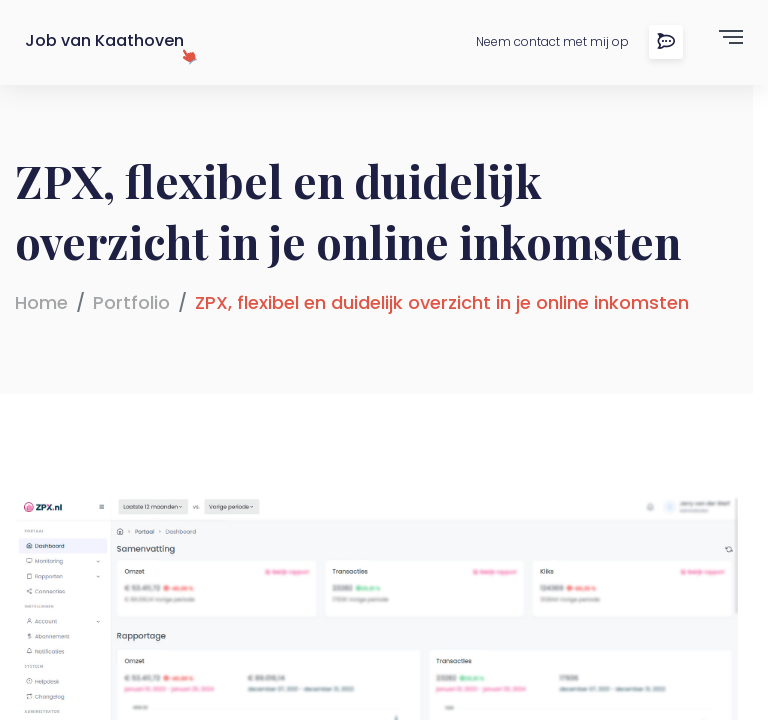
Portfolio (131, 302)
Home (41, 302)
